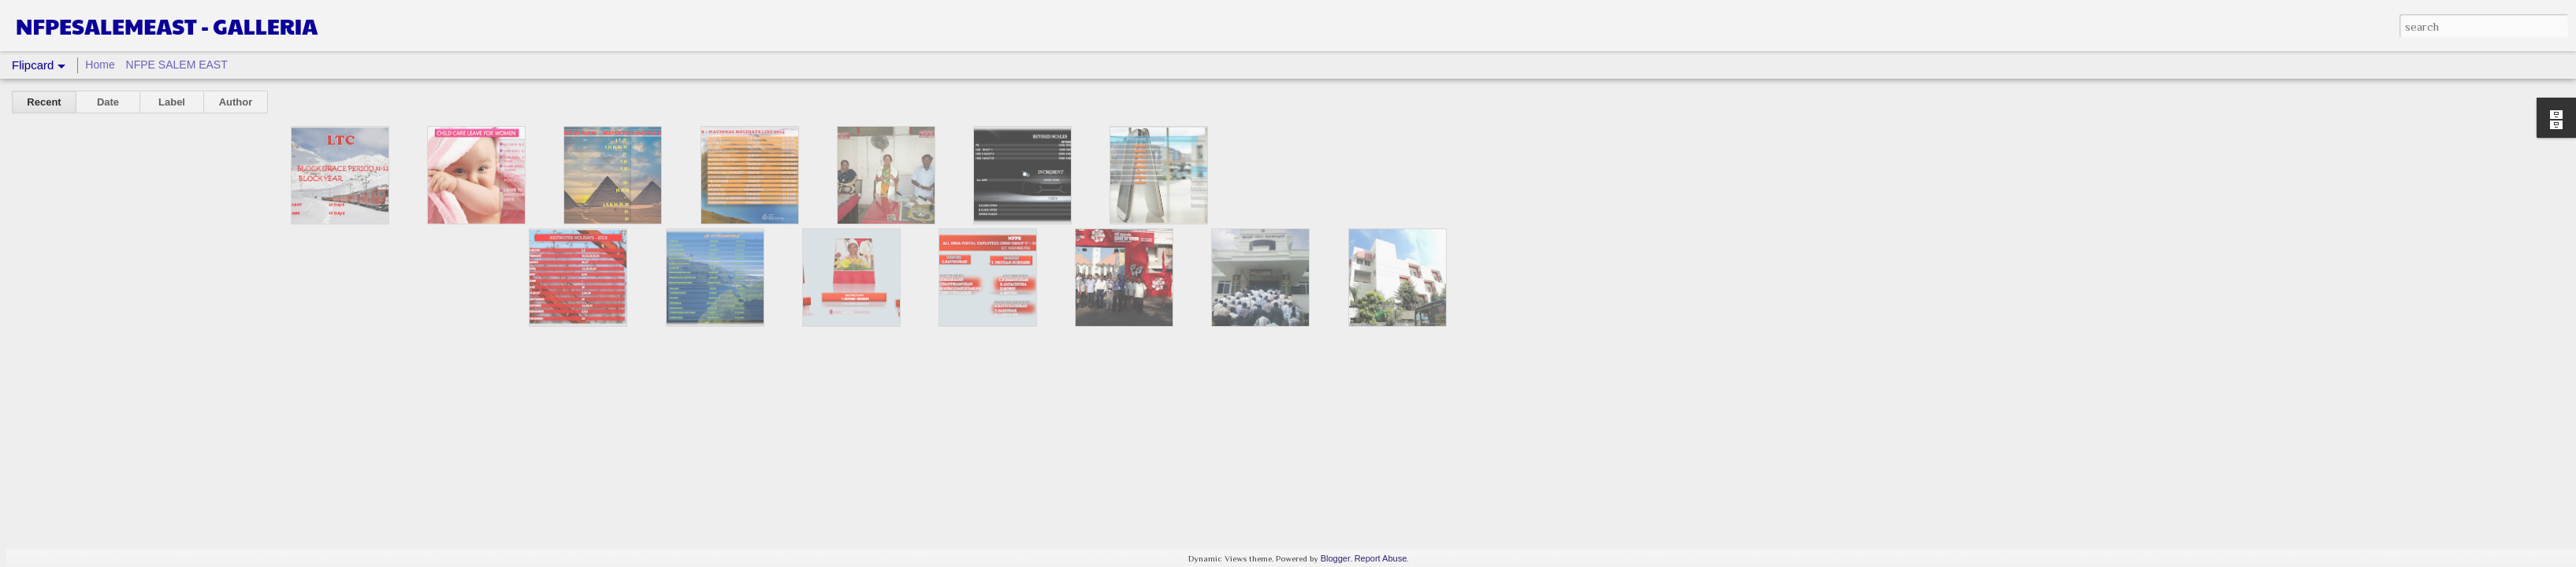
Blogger (1336, 558)
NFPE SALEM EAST (177, 64)
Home (99, 64)
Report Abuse (1381, 558)
